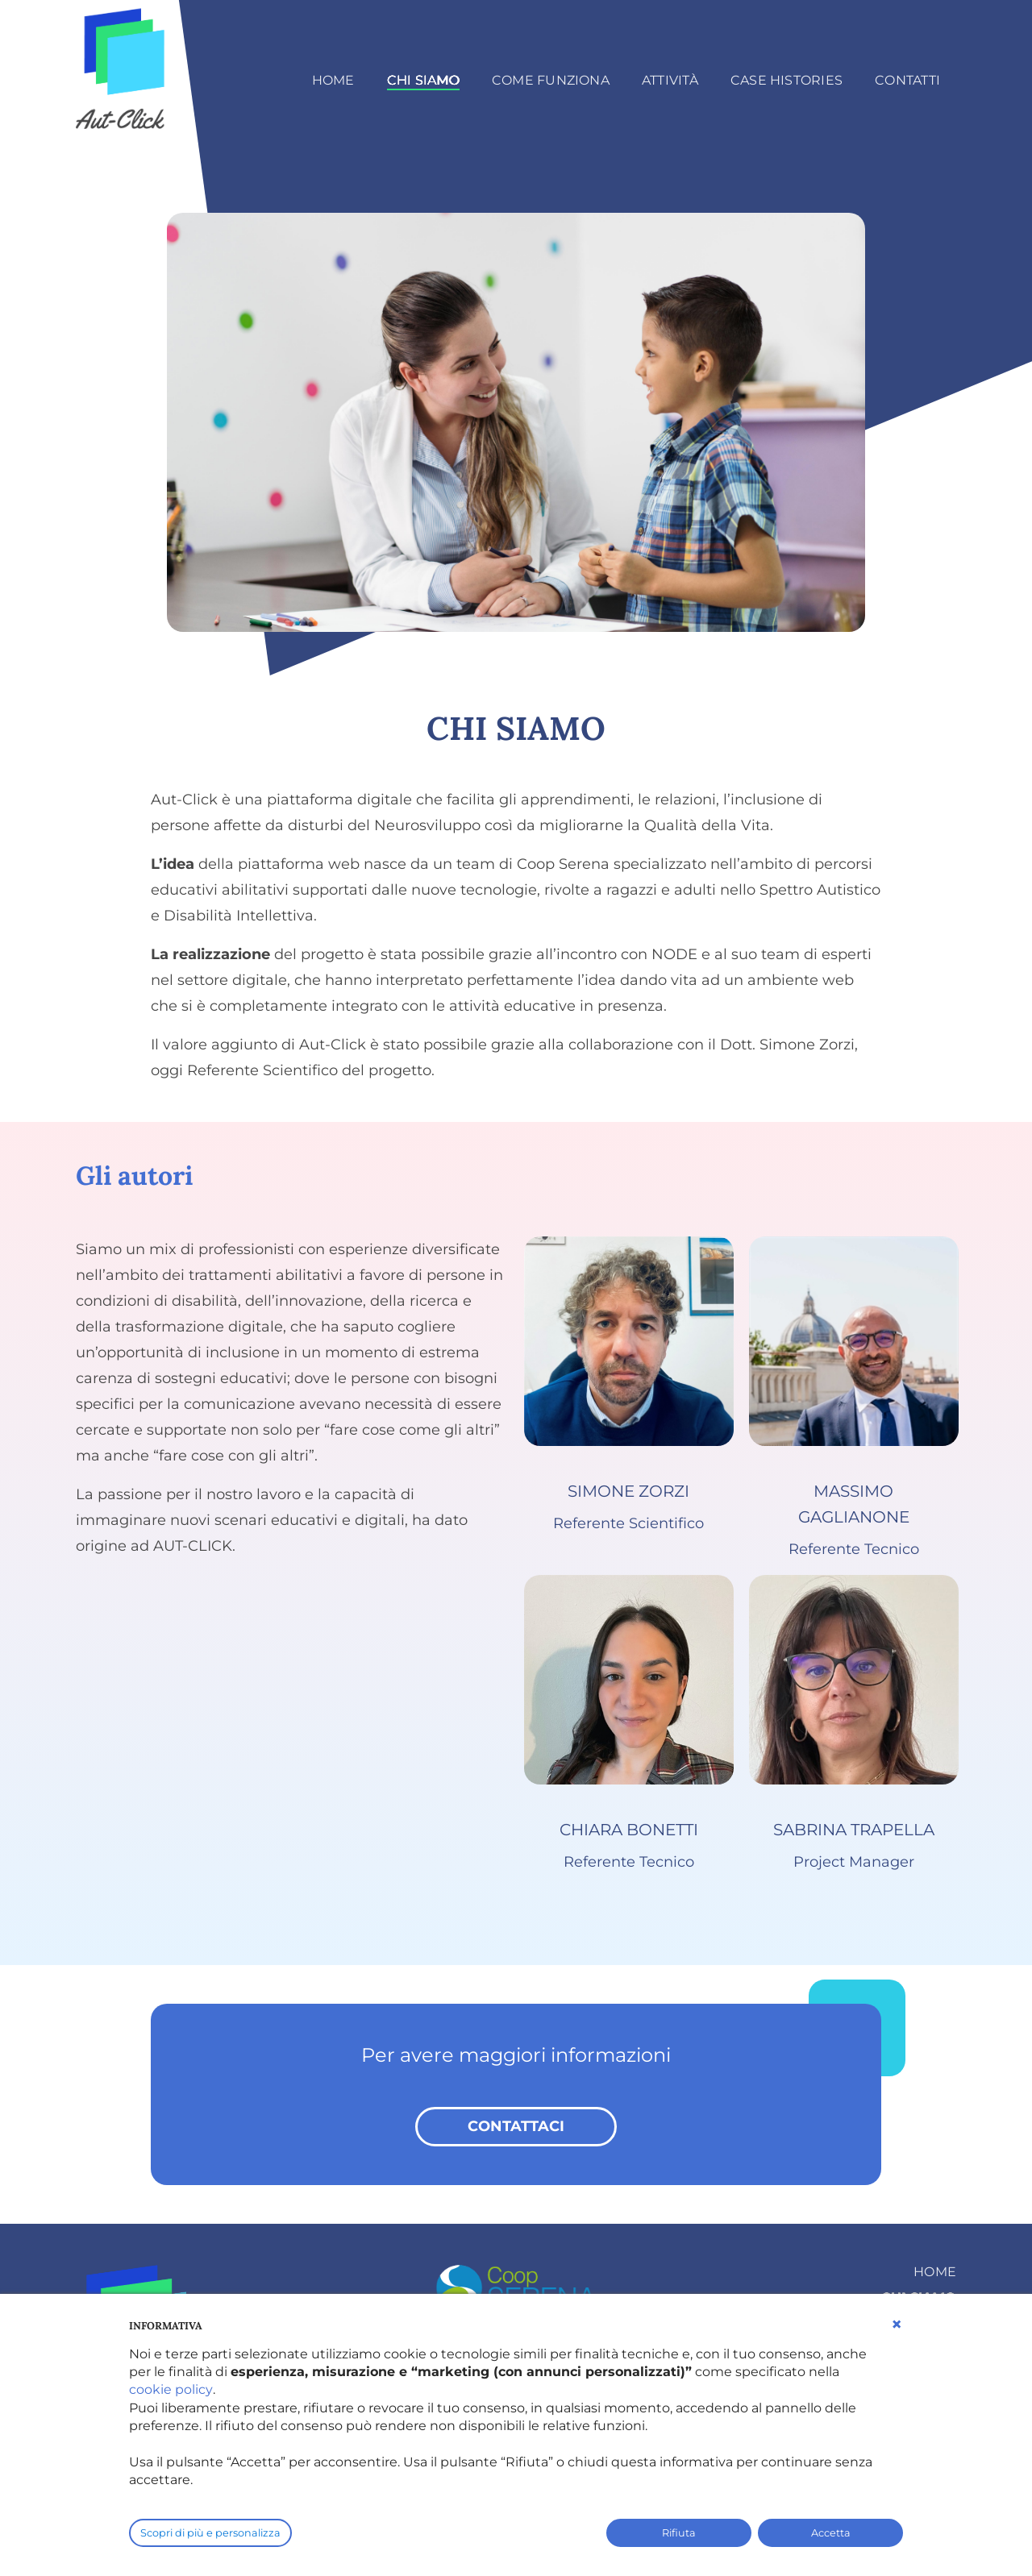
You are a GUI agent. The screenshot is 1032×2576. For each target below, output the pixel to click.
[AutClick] (124, 66)
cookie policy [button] (170, 2389)
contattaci (516, 2126)
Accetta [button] (831, 2533)
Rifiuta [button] (679, 2533)
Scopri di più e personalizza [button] (210, 2533)
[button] (896, 2324)
